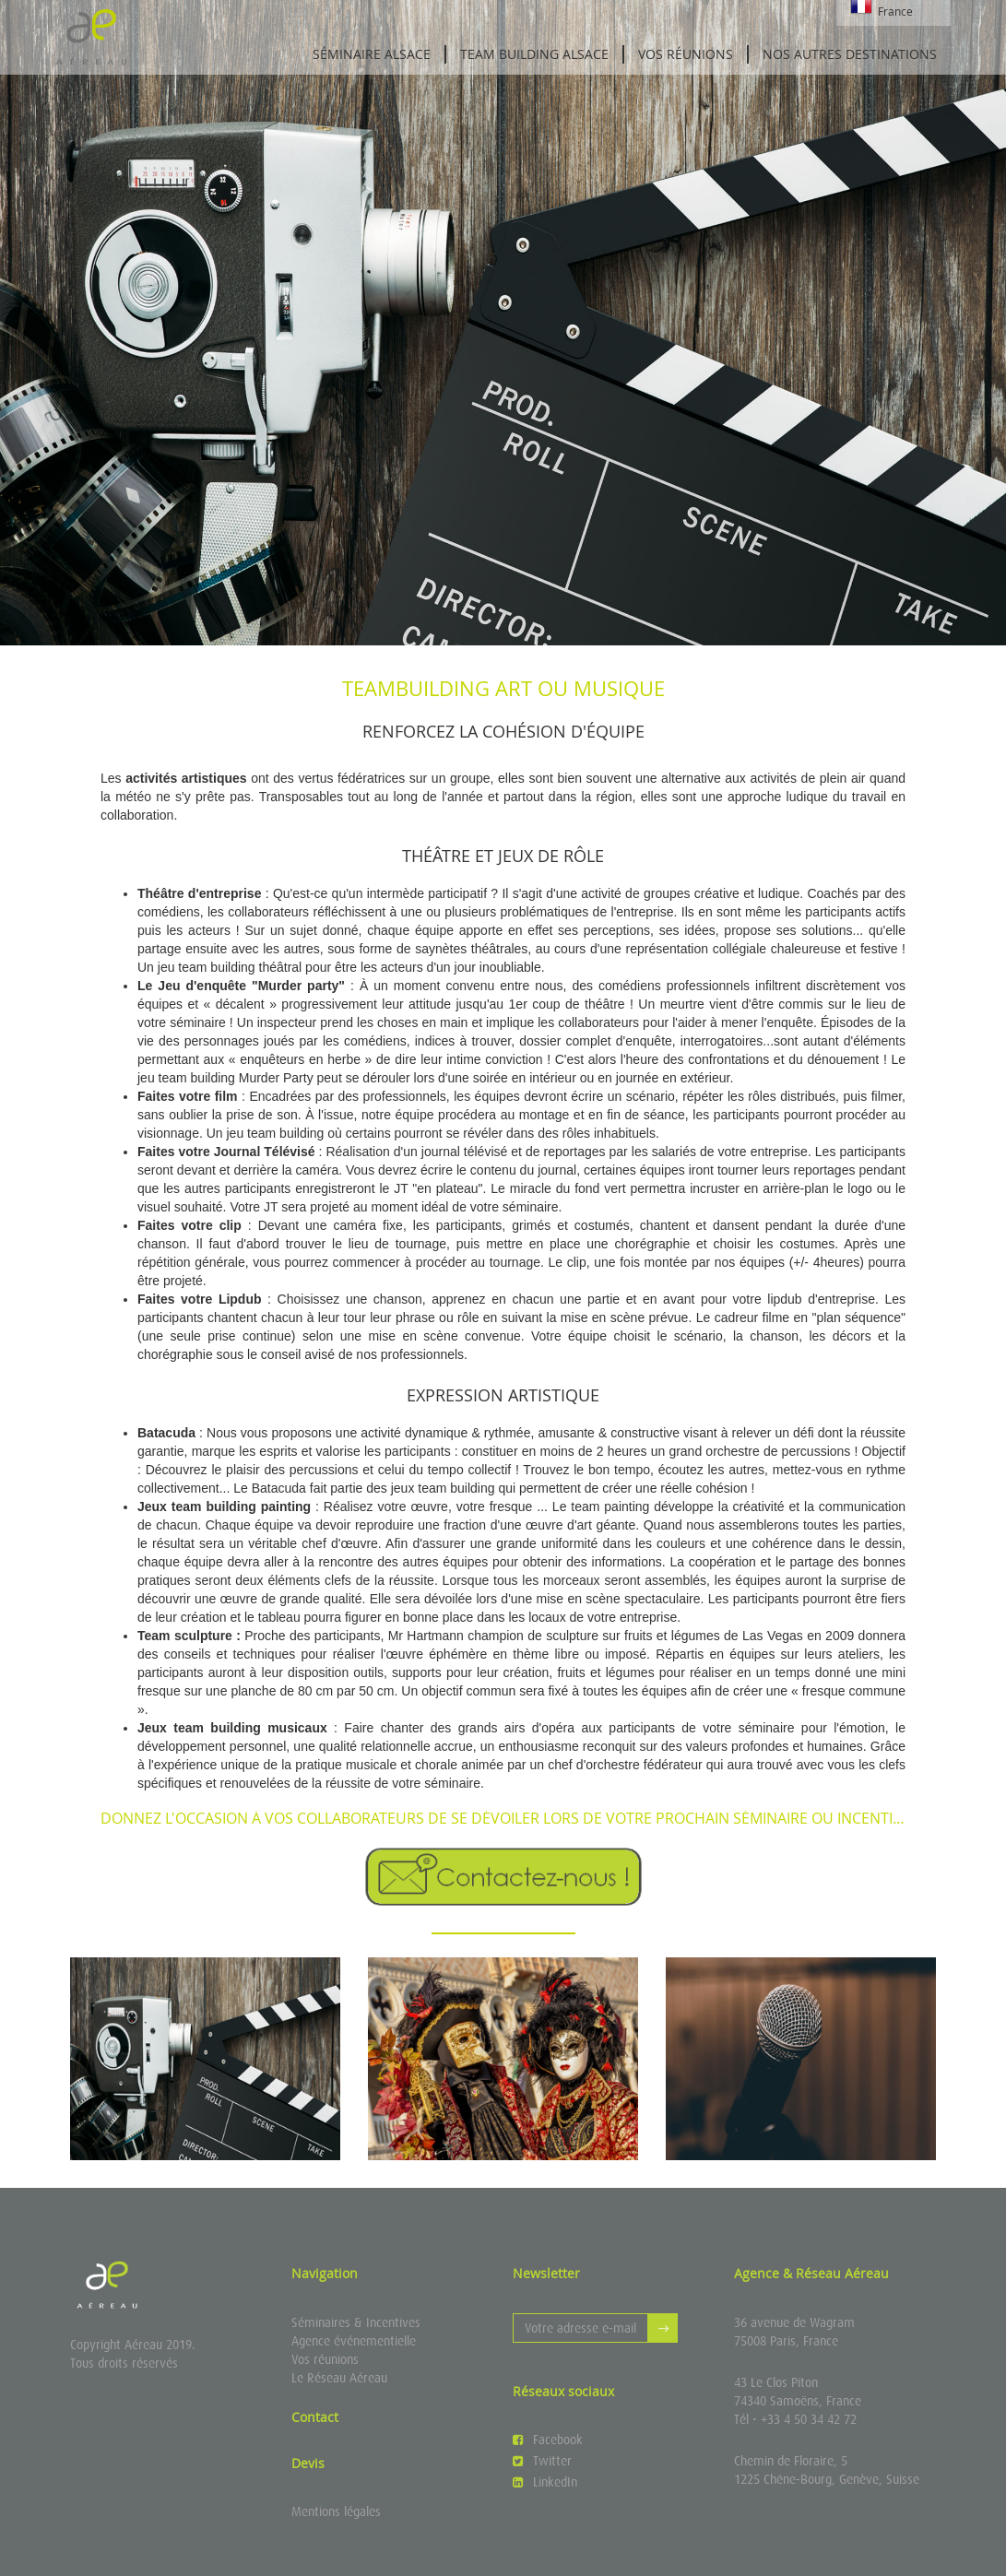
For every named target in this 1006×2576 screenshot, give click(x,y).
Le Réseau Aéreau (339, 2377)
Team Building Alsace (534, 54)
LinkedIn (545, 2482)
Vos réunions (685, 54)
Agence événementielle (353, 2341)
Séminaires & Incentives (355, 2322)
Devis (308, 2463)
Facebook (548, 2439)
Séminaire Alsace (372, 54)
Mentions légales (336, 2511)
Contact (314, 2417)
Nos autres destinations (850, 54)
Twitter (542, 2460)
